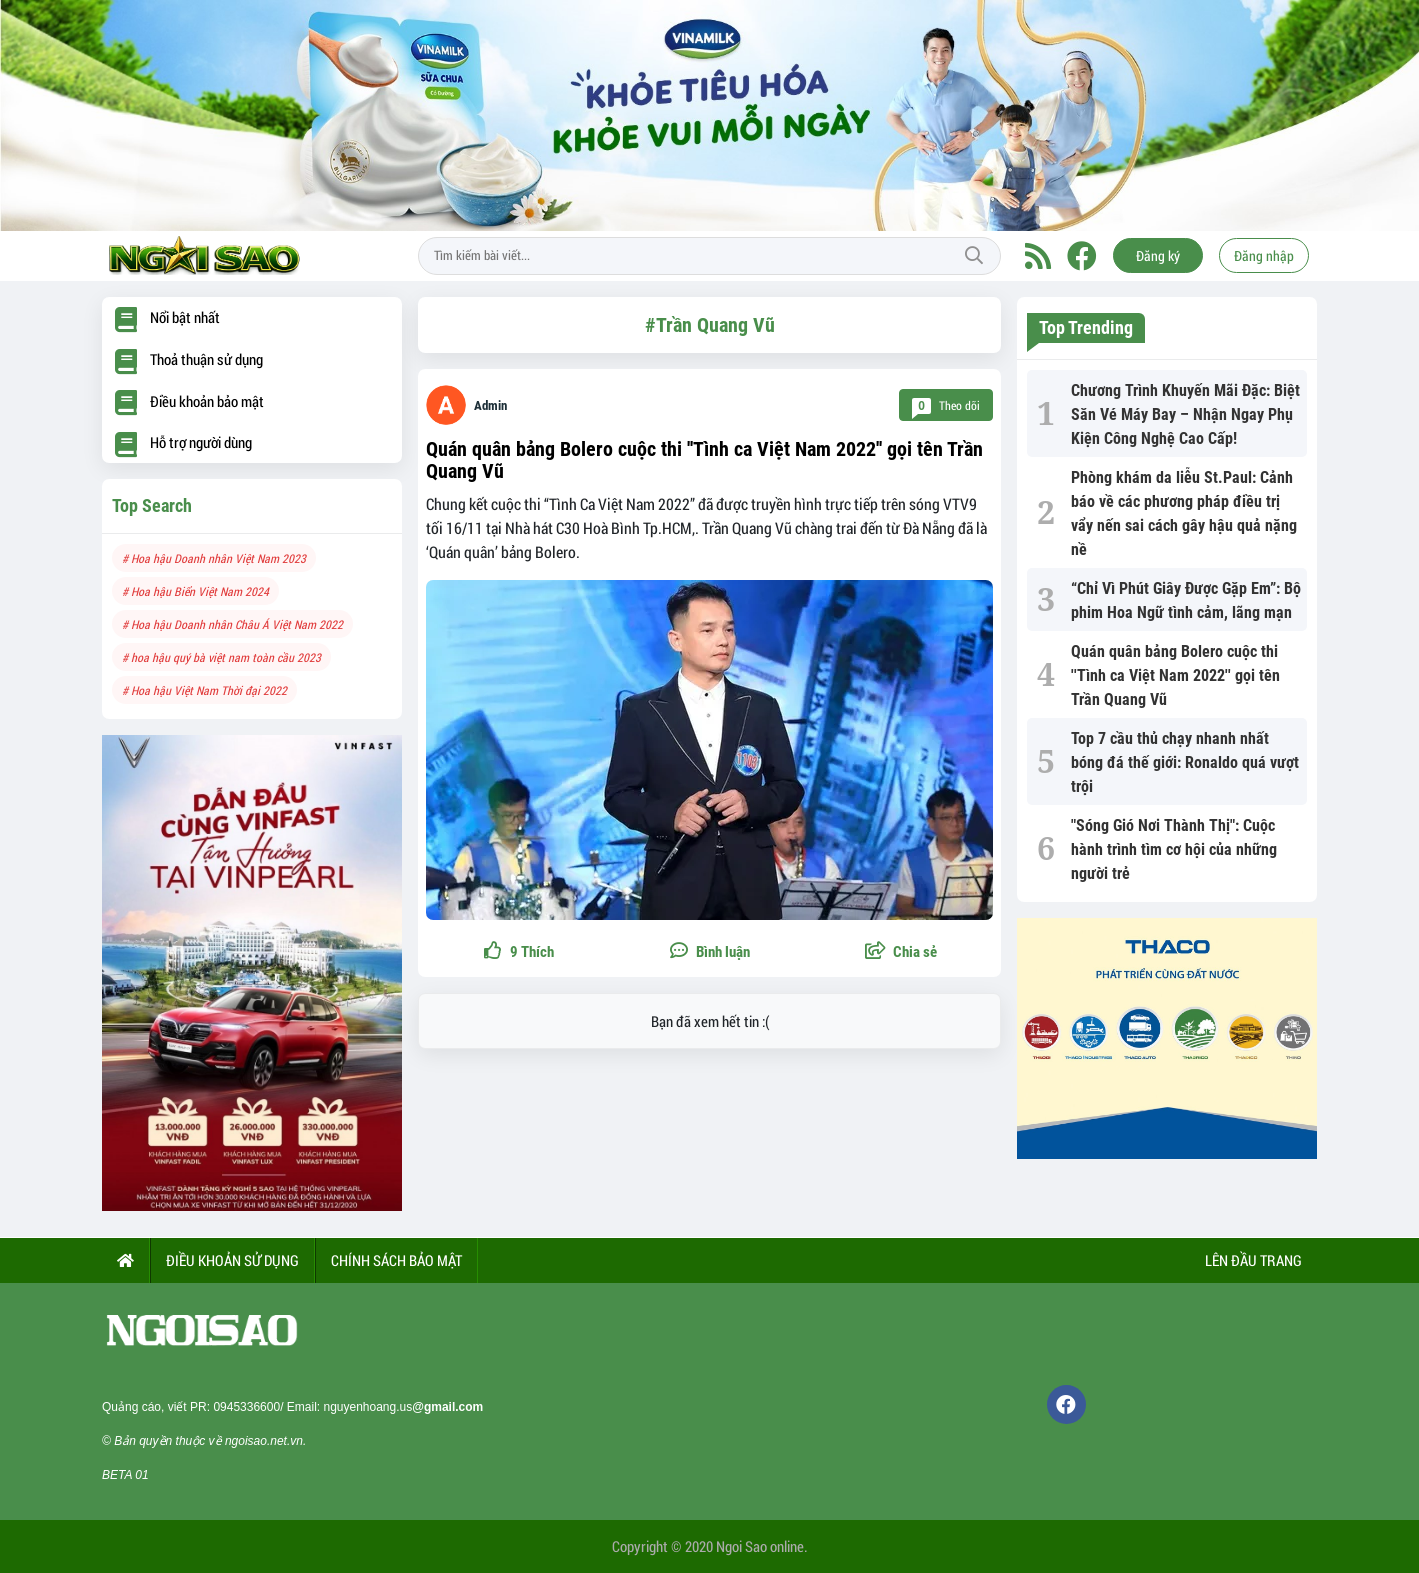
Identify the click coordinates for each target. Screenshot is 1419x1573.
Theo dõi (946, 405)
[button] (900, 952)
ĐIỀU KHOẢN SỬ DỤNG (232, 1260)
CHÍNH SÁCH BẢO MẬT (396, 1260)
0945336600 (246, 1407)
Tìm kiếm (974, 256)
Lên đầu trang (1252, 1260)
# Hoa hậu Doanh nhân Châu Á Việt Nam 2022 (232, 624)
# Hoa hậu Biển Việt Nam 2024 (195, 591)
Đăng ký (1158, 255)
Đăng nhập (1264, 255)
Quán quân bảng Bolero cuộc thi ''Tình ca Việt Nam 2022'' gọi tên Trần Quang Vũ (704, 460)
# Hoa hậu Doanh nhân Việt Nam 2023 (214, 558)
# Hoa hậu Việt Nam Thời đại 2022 (204, 690)
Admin (490, 405)
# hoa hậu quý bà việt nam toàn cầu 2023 (221, 657)
